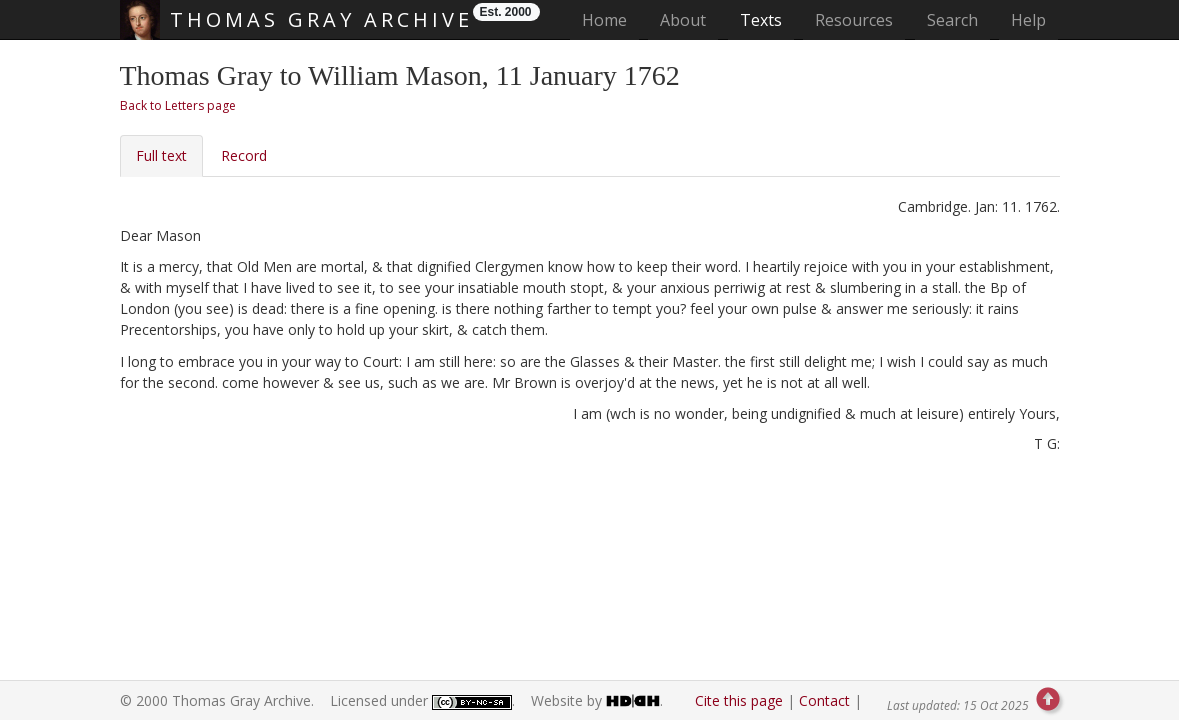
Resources (854, 20)
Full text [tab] (161, 155)
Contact (824, 700)
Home (610, 19)
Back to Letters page (178, 105)
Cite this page (739, 700)
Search (952, 20)
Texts (761, 20)
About (683, 20)
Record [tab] (244, 155)
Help (1028, 20)
